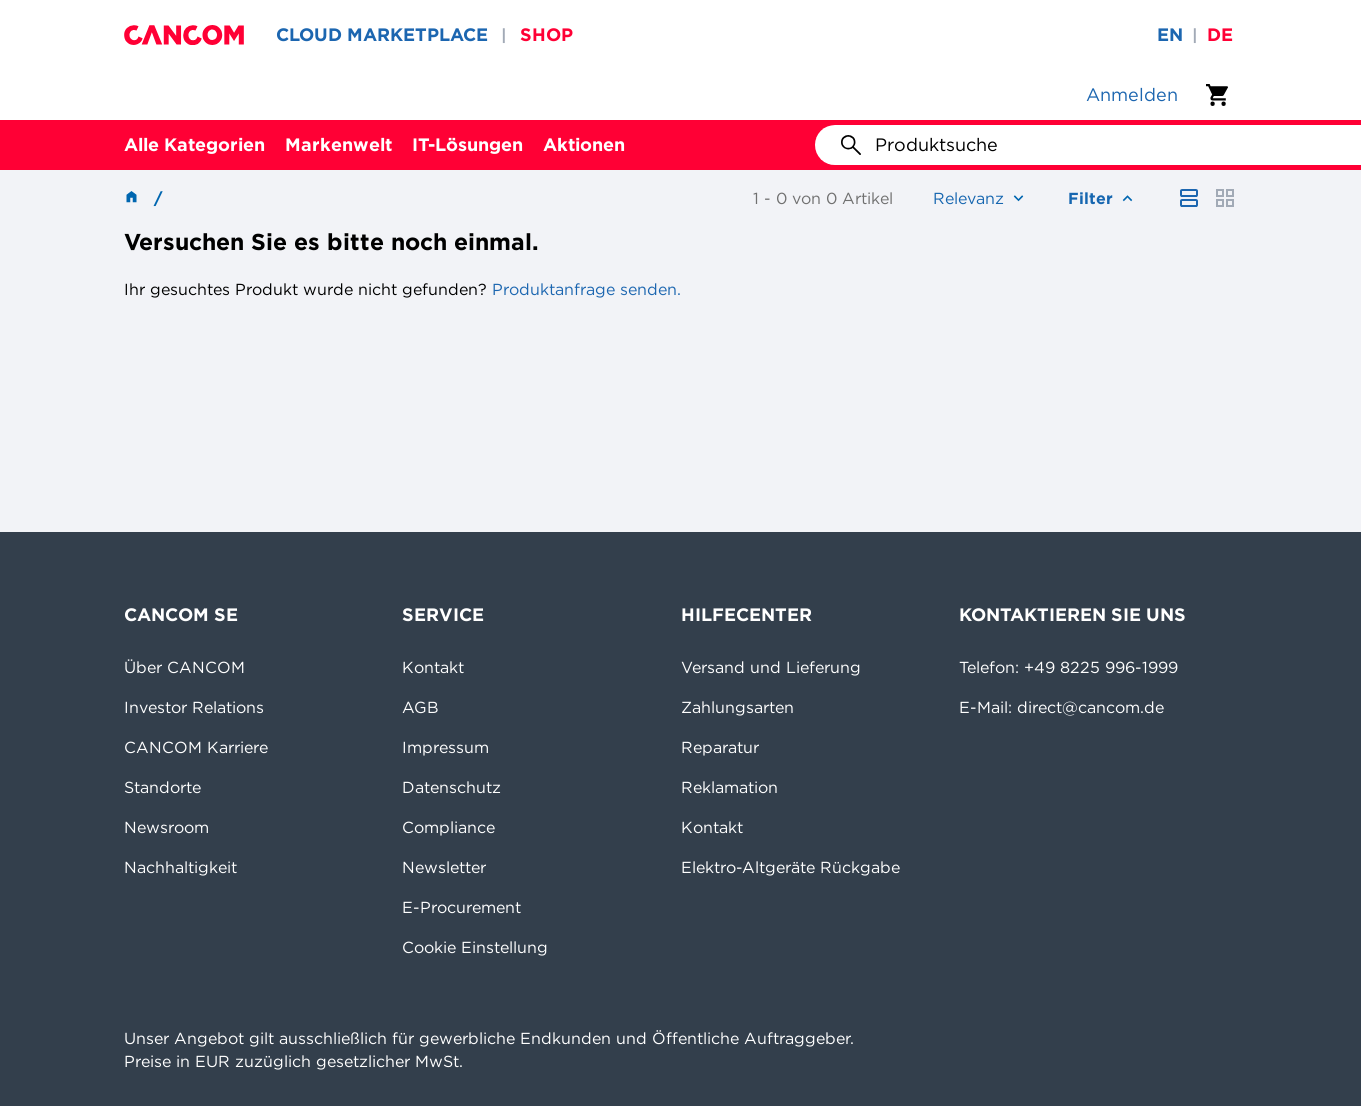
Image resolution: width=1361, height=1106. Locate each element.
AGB (420, 707)
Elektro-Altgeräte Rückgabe (790, 867)
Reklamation (729, 787)
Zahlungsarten (737, 707)
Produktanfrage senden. (584, 289)
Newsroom (166, 827)
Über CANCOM (184, 667)
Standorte (162, 787)
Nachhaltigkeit (180, 867)
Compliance (448, 827)
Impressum (445, 747)
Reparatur (720, 747)
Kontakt (433, 667)
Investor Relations (194, 707)
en (1170, 34)
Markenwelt (338, 144)
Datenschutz (451, 787)
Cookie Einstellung (475, 947)
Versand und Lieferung (771, 667)
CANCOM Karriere (196, 747)
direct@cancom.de (1090, 707)
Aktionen (584, 144)
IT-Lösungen (467, 144)
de (1220, 34)
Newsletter (444, 867)
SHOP (546, 34)
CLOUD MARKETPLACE (382, 34)
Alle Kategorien (194, 144)
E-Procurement (461, 907)
